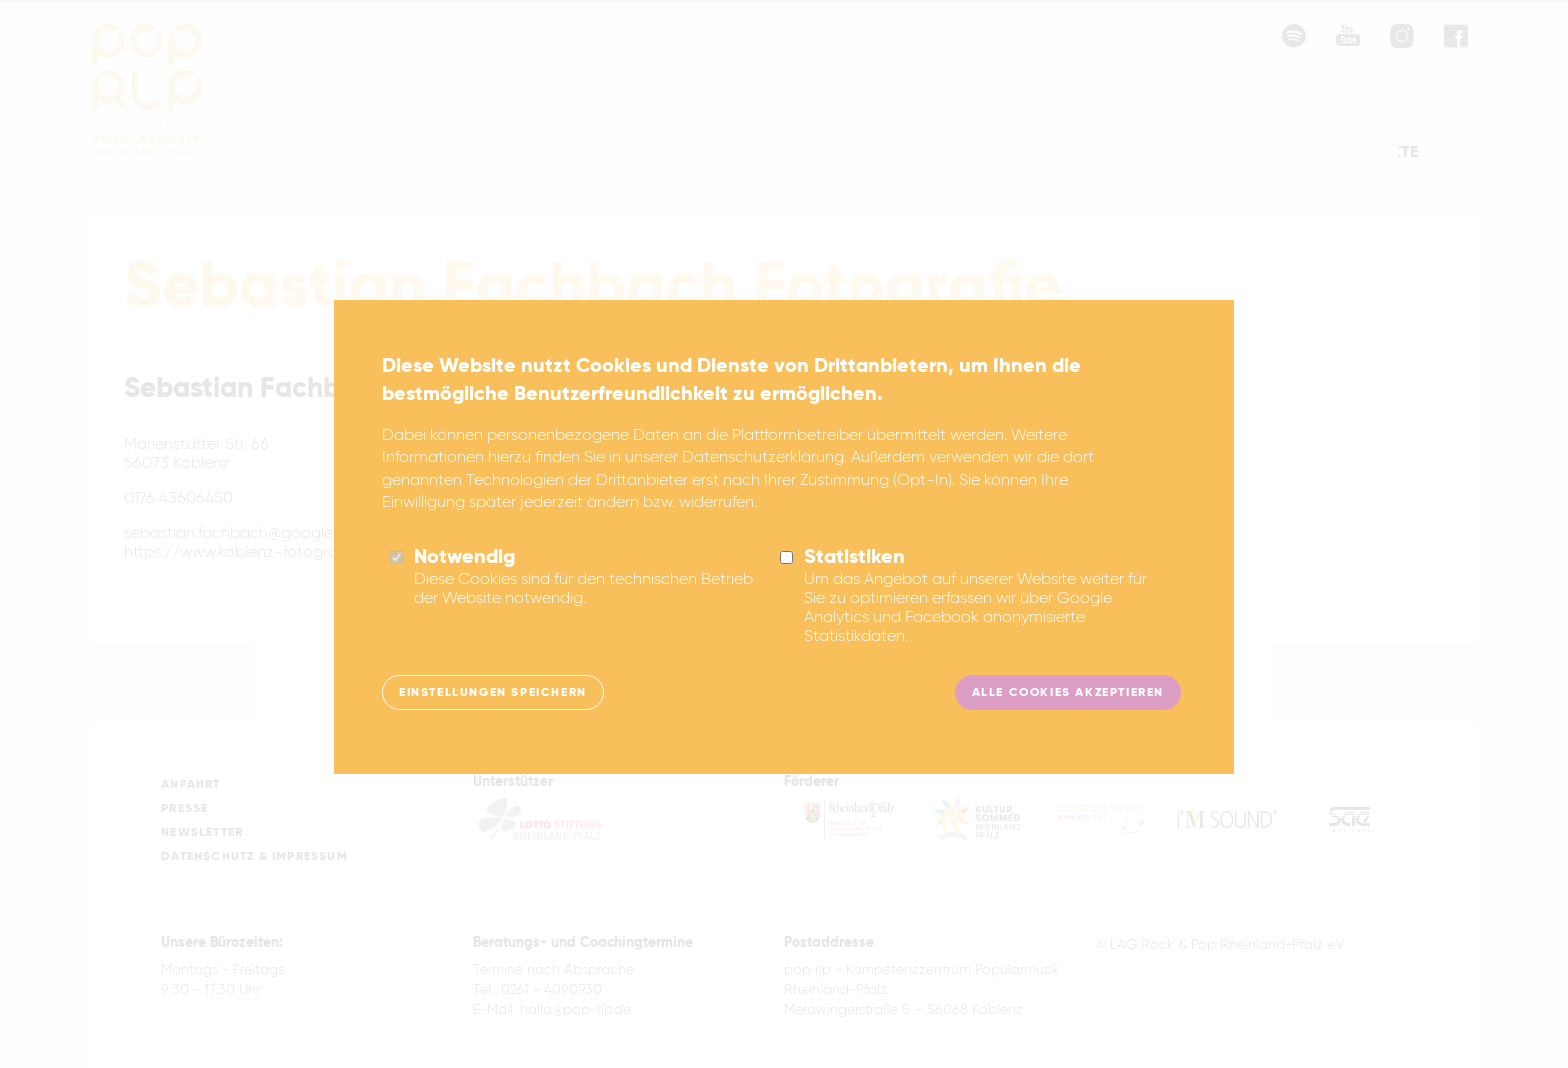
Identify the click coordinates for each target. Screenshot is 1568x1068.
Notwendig (464, 580)
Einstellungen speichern (493, 715)
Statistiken (854, 580)
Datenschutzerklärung (763, 480)
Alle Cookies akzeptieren (1068, 715)
